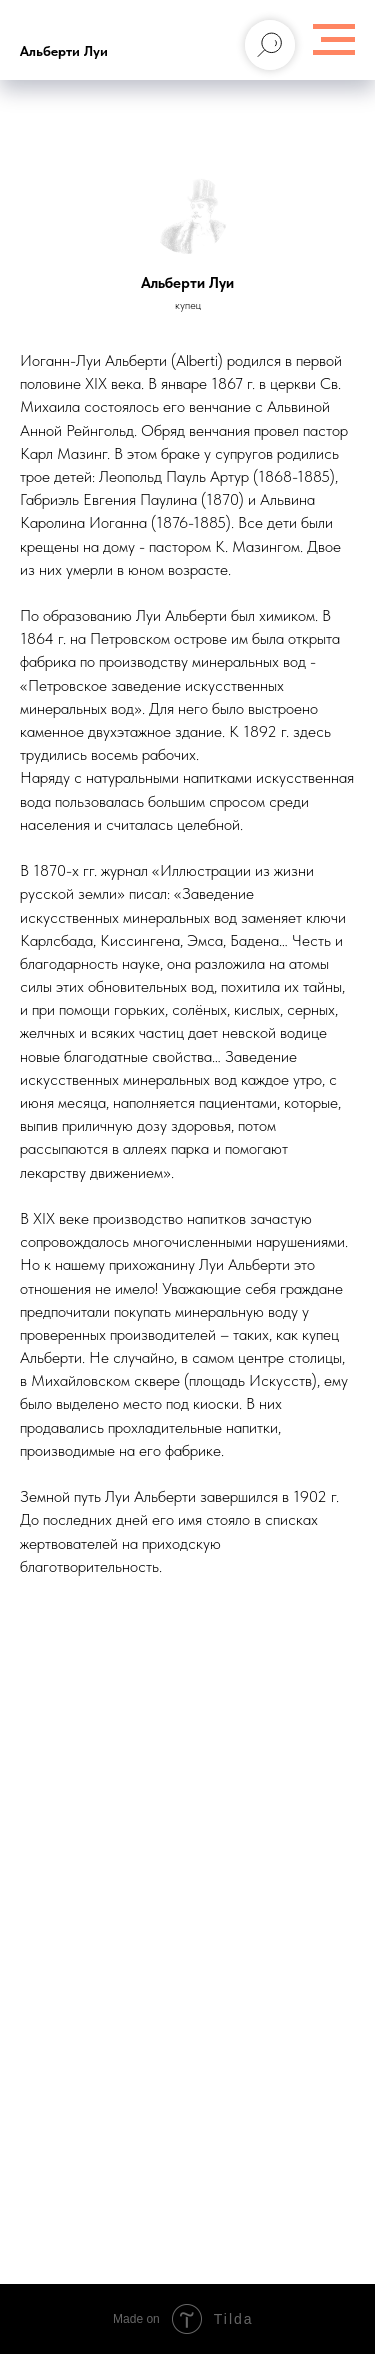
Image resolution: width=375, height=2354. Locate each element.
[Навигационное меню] (334, 40)
